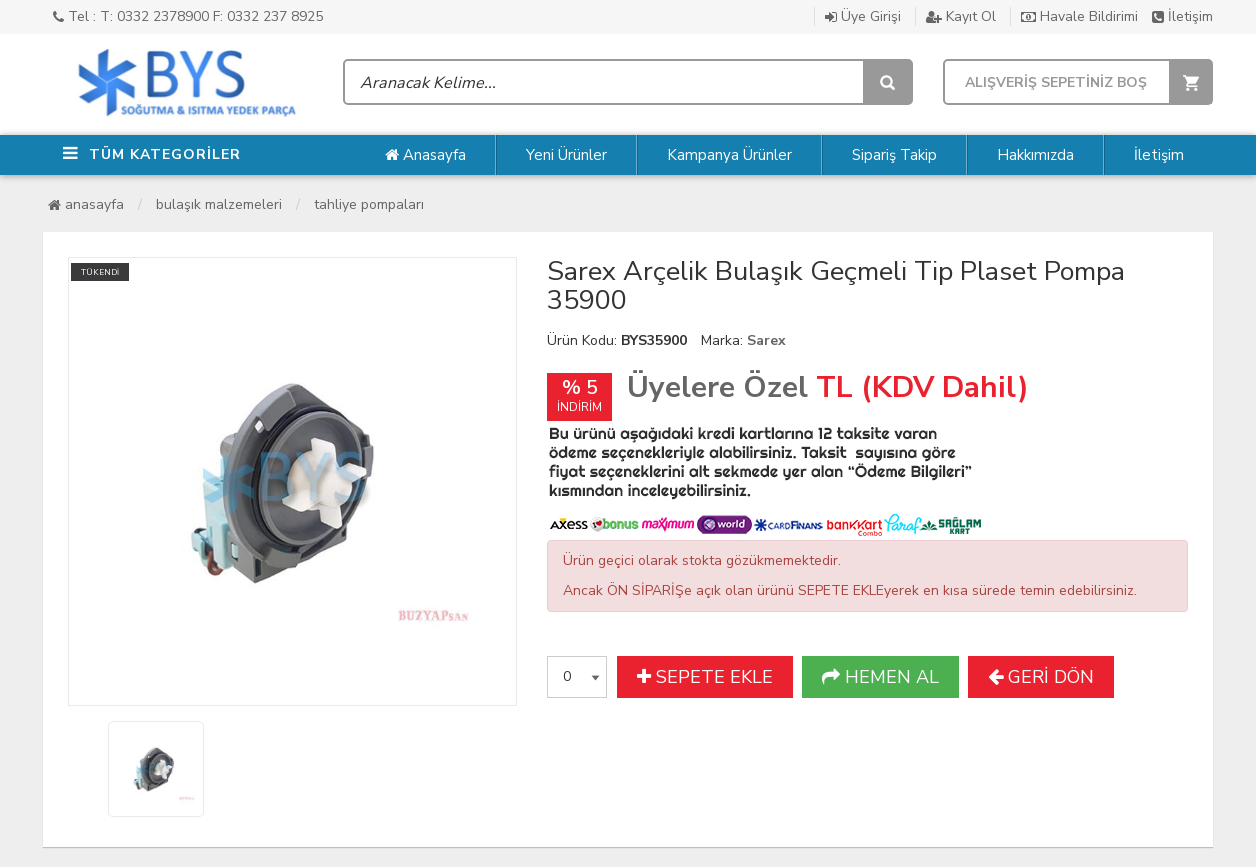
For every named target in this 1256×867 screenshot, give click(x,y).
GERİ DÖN (1041, 677)
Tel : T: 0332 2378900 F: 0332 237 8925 (188, 16)
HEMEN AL (880, 677)
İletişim (1182, 16)
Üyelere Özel (717, 387)
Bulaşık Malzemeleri (219, 204)
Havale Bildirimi (1079, 16)
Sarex (766, 340)
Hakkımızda (1035, 155)
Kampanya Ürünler (729, 155)
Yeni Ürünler (566, 155)
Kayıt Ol (961, 16)
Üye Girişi (863, 16)
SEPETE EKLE (705, 677)
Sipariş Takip (894, 155)
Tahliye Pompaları (369, 204)
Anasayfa (425, 155)
